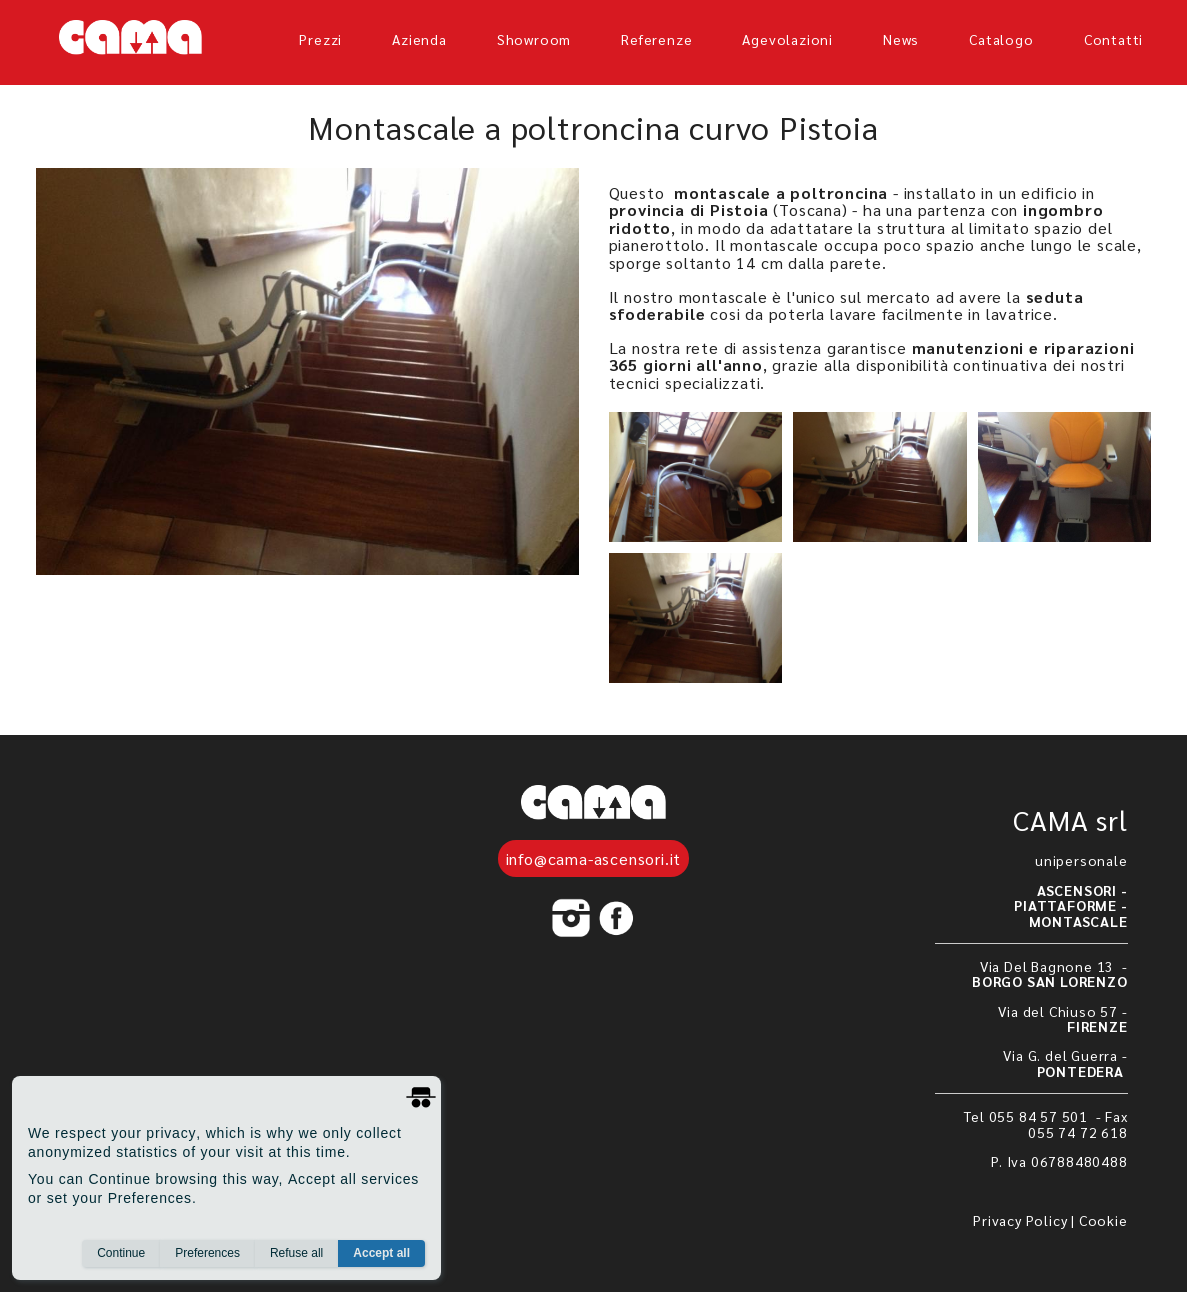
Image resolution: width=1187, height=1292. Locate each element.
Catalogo (1001, 39)
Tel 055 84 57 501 (1027, 1116)
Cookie (1103, 1220)
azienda (419, 39)
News (901, 39)
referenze (656, 39)
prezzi (320, 39)
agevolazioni (787, 39)
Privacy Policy (1020, 1220)
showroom (534, 39)
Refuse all (296, 1253)
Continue (121, 1253)
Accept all (381, 1253)
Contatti (1113, 39)
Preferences (207, 1253)
